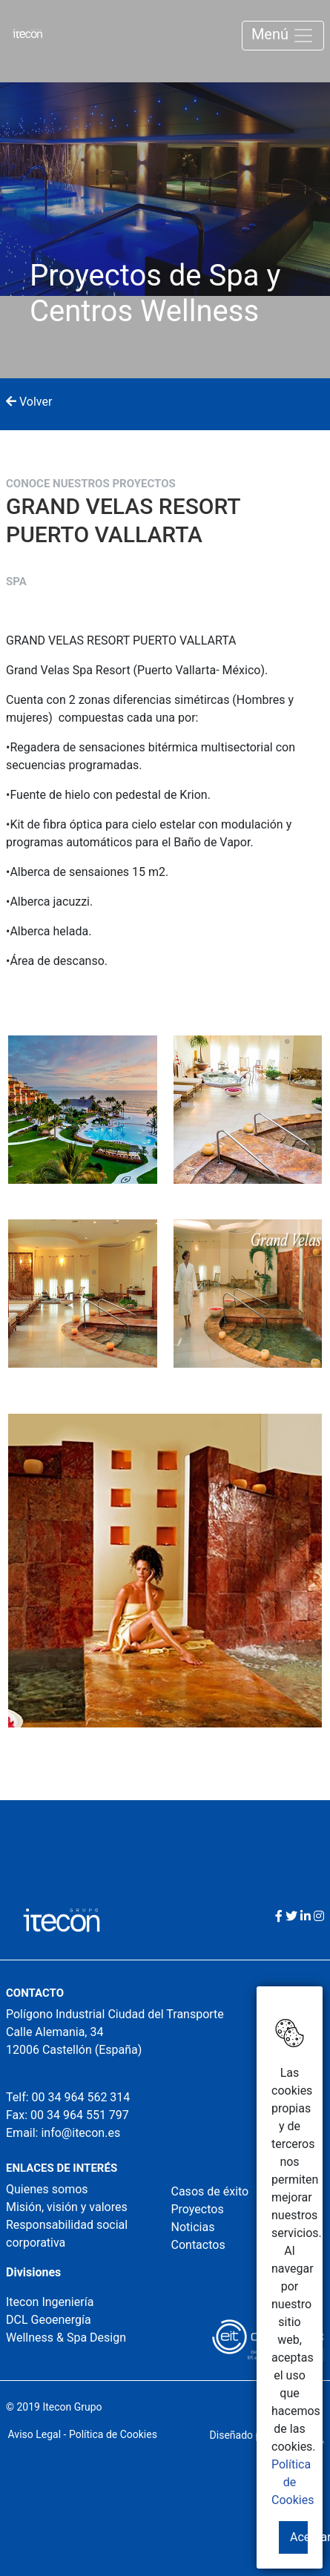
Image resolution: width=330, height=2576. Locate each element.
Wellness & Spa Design (66, 2337)
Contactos (198, 2245)
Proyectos (197, 2209)
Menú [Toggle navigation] (282, 35)
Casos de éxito (210, 2191)
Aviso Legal (35, 2434)
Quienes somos (47, 2189)
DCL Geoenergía (48, 2320)
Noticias (193, 2227)
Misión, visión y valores (67, 2207)
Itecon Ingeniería (49, 2302)
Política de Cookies (292, 2482)
